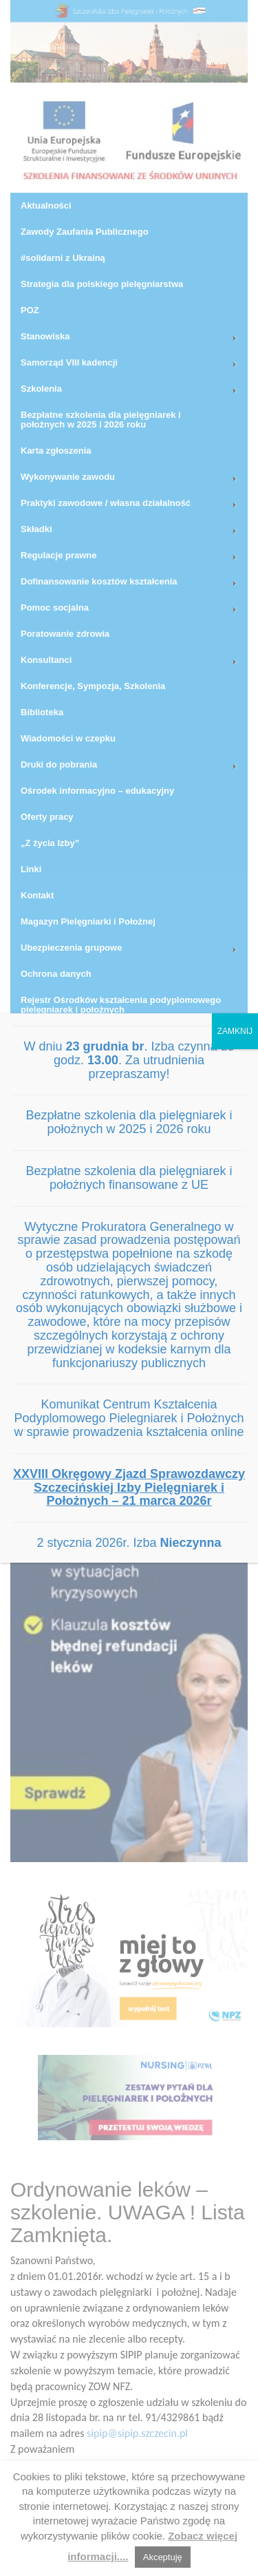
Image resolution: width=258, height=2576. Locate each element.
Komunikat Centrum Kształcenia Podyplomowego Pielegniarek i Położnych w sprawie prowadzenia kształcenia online (129, 1418)
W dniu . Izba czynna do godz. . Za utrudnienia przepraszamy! (128, 1060)
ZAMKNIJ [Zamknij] (234, 1031)
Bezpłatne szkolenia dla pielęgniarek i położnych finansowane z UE (128, 1178)
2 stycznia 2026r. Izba (128, 1543)
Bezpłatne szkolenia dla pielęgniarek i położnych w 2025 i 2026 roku (128, 1122)
